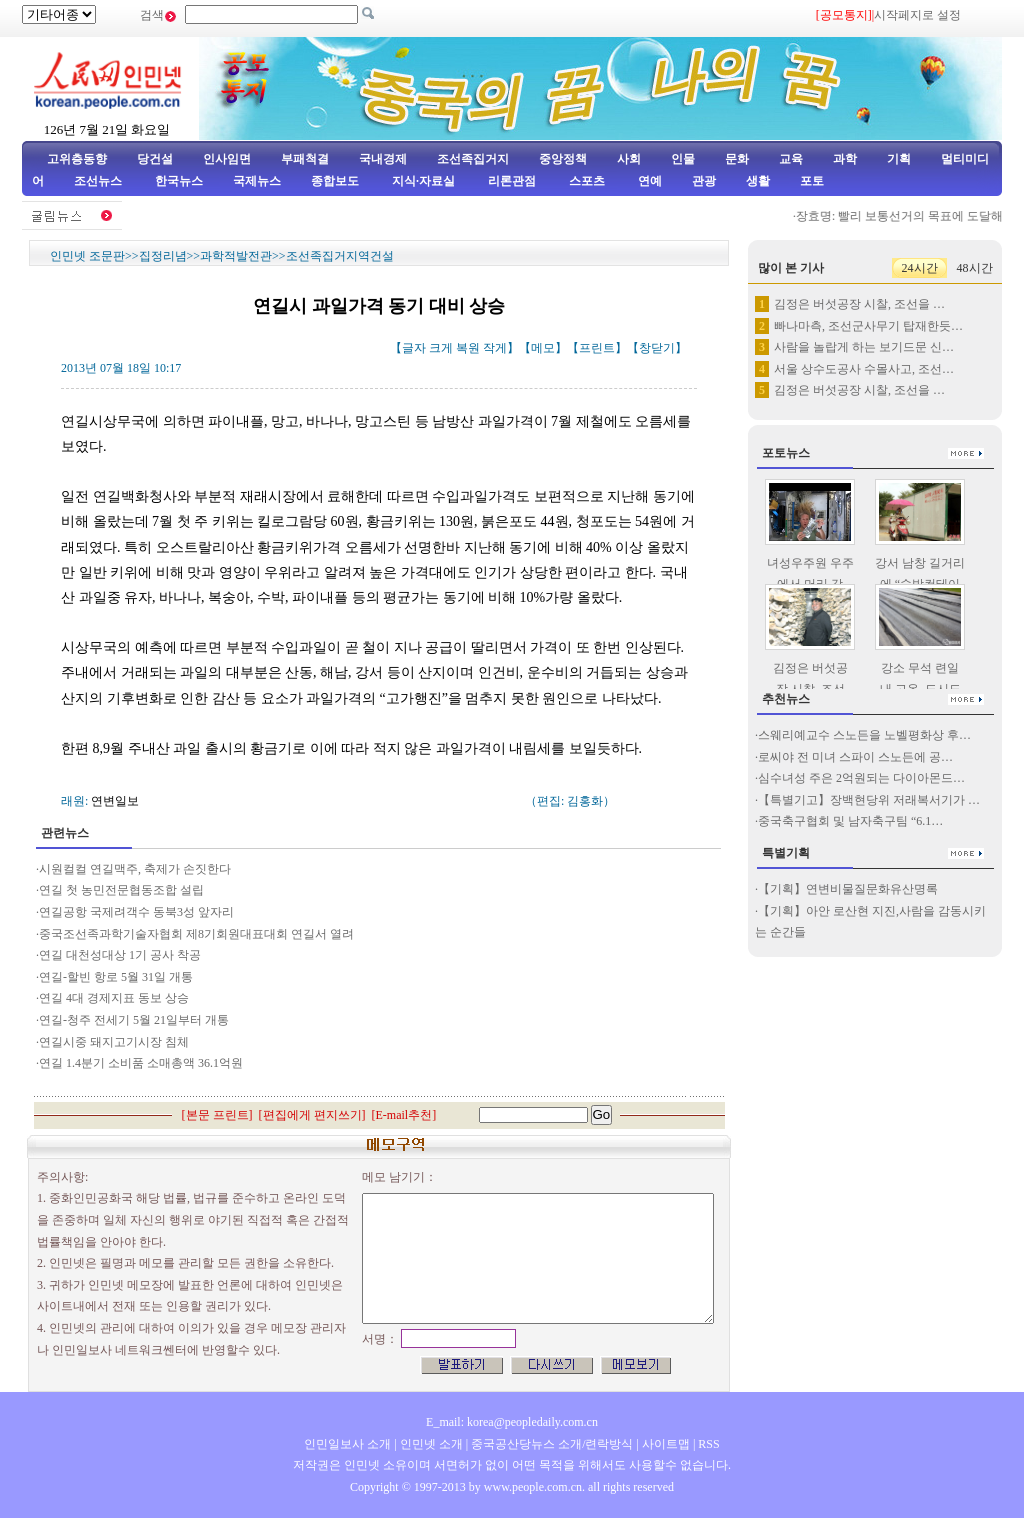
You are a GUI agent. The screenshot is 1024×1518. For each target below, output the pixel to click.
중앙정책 (563, 159)
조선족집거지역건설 (340, 256)
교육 (791, 159)
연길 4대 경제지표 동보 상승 (114, 998)
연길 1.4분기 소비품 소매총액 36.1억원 (141, 1063)
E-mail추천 (404, 1115)
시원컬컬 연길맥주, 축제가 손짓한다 (135, 869)
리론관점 (512, 181)
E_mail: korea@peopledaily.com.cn (512, 1422)
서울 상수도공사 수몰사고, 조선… (864, 369)
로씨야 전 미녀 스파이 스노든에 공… (855, 757)
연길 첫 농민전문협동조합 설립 (121, 890)
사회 (629, 159)
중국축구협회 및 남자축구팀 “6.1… (850, 821)
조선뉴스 (99, 181)
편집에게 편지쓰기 (312, 1115)
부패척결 (305, 159)
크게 (441, 348)
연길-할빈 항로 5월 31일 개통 (116, 977)
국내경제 (383, 159)
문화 (737, 159)
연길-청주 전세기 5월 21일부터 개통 (134, 1020)
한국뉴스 (179, 181)
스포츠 (585, 181)
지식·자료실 (425, 181)
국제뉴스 (257, 181)
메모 (543, 348)
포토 (812, 181)
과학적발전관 (236, 256)
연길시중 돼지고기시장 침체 (114, 1042)
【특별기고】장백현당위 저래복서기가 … (869, 800)
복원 (468, 348)
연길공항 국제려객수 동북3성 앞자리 (136, 912)
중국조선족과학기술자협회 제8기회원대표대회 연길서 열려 (196, 934)
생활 (758, 181)
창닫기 (657, 348)
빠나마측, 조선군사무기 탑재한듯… (868, 326)
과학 (845, 159)
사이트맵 (666, 1444)
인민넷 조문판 (87, 256)
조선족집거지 (473, 159)
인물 (683, 159)
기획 (899, 159)
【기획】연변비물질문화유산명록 (848, 889)
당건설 (155, 159)
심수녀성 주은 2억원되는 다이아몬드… (861, 778)
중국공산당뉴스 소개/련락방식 (552, 1444)
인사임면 (227, 159)
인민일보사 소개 (347, 1444)
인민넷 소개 (430, 1444)
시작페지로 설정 (917, 15)
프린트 (597, 348)
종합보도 (335, 181)
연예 (648, 181)
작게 (495, 348)
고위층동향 (77, 159)
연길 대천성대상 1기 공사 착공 (120, 955)
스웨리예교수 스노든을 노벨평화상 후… (864, 735)
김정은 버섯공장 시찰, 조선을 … (859, 304)
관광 (704, 181)
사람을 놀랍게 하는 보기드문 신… (864, 347)
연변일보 (115, 801)
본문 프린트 (217, 1115)
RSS (708, 1444)
